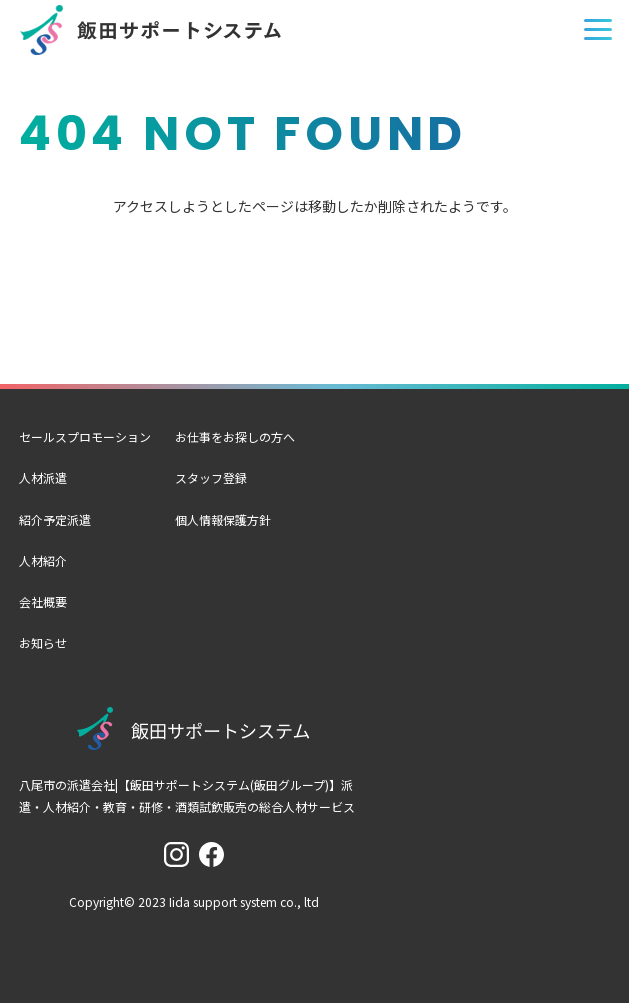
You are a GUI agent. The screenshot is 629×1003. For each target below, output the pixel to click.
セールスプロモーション (85, 436)
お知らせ (43, 642)
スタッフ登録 (211, 477)
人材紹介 (43, 560)
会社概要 (43, 601)
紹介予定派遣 (55, 519)
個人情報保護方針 (223, 519)
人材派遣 (43, 477)
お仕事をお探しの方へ (235, 436)
